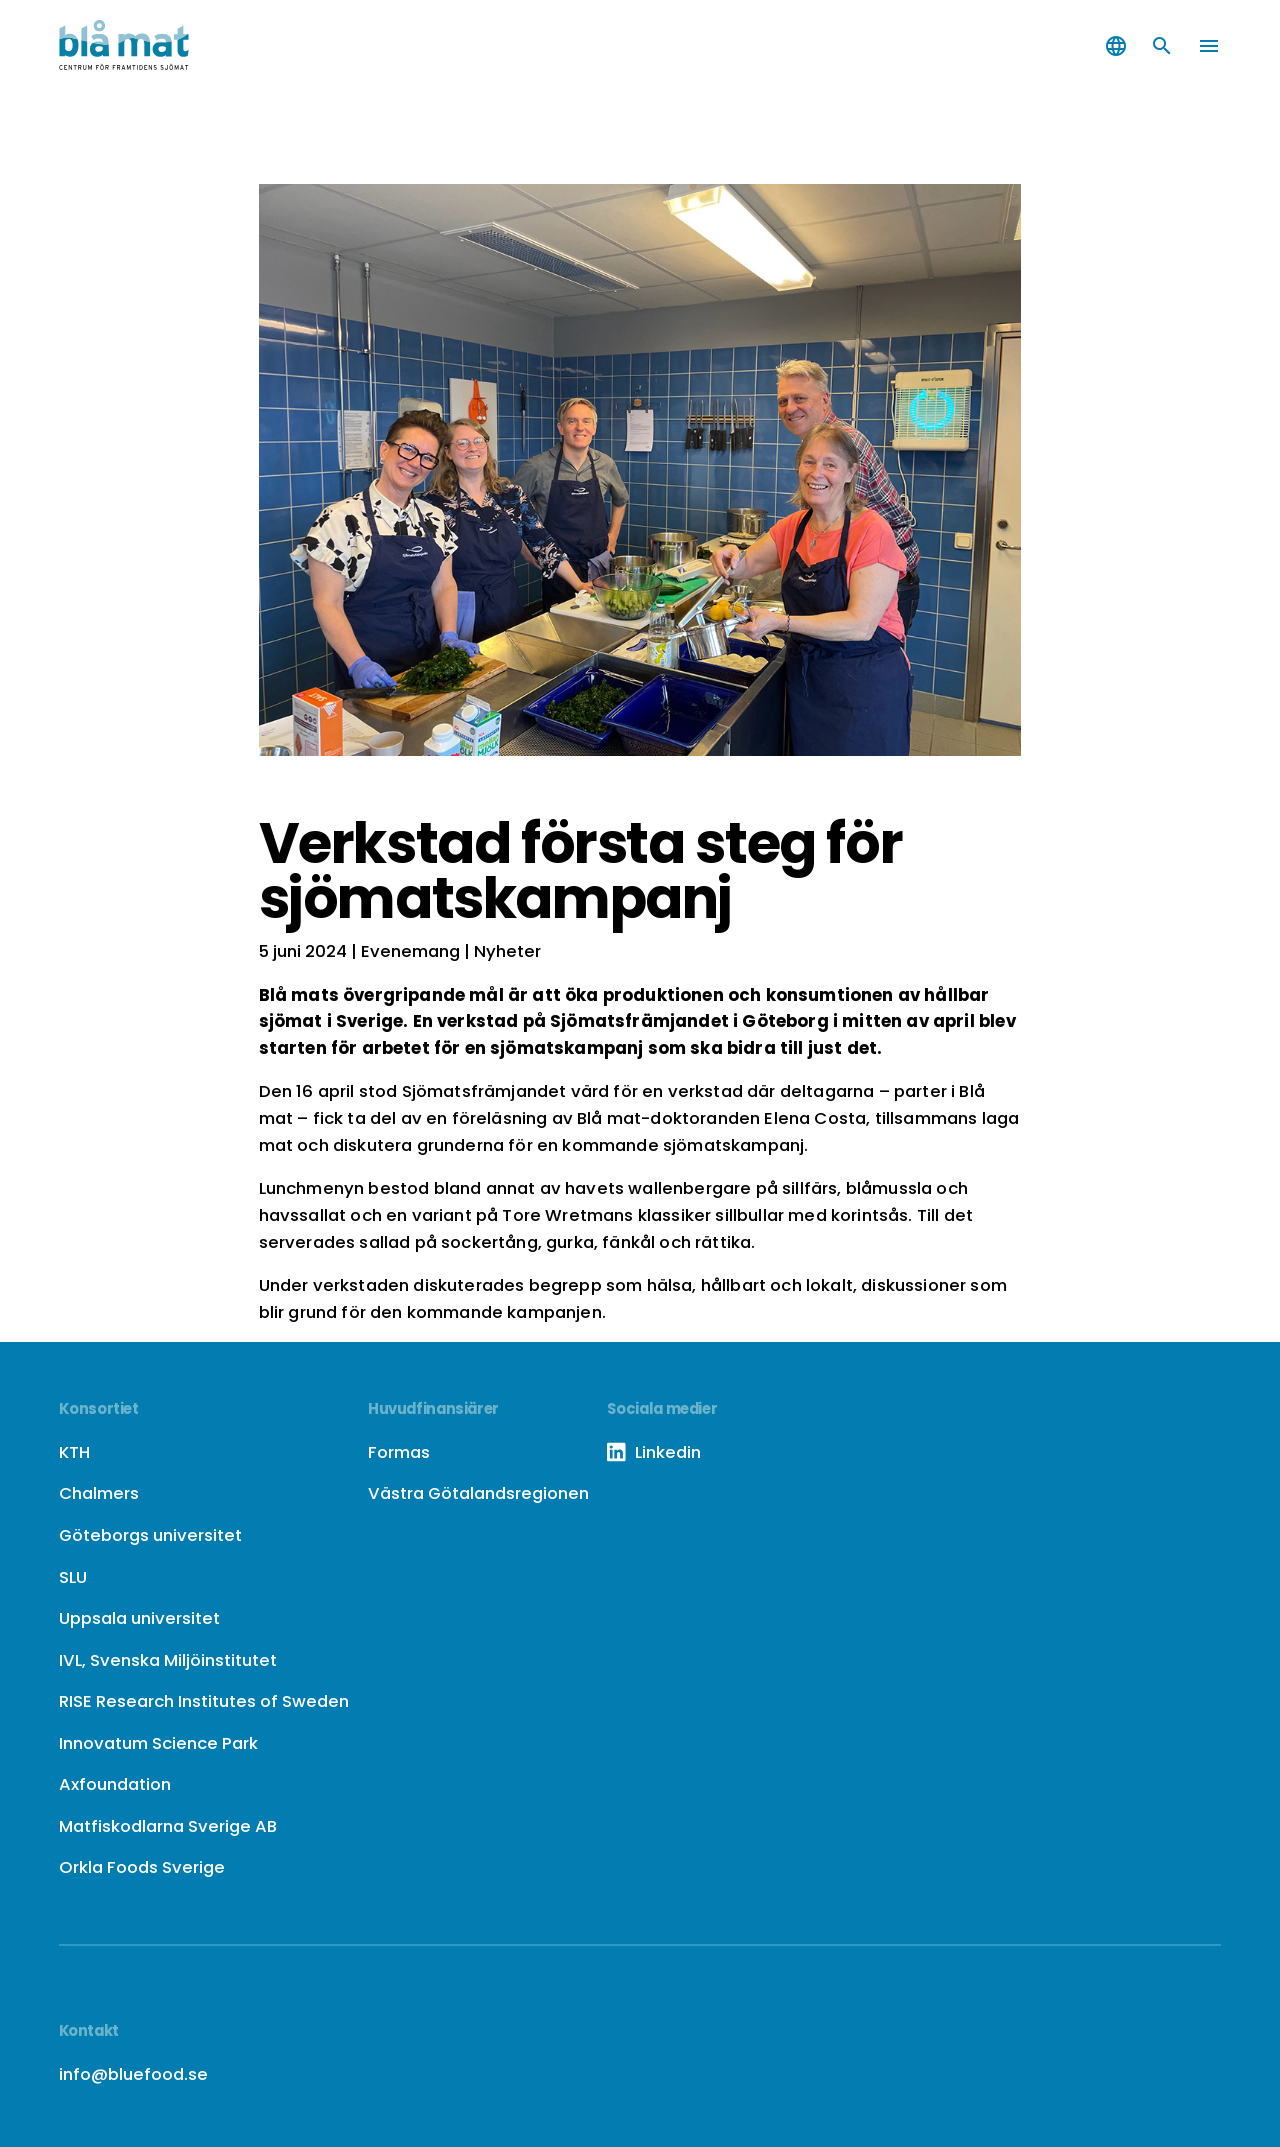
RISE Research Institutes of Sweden (204, 1701)
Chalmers (99, 1493)
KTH (74, 1452)
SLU (73, 1577)
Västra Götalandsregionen (478, 1493)
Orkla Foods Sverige (142, 1867)
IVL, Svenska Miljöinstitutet (168, 1660)
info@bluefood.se (133, 2074)
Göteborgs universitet (150, 1535)
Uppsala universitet (139, 1618)
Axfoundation (115, 1784)
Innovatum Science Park (158, 1743)
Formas (399, 1452)
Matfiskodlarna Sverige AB (168, 1826)
